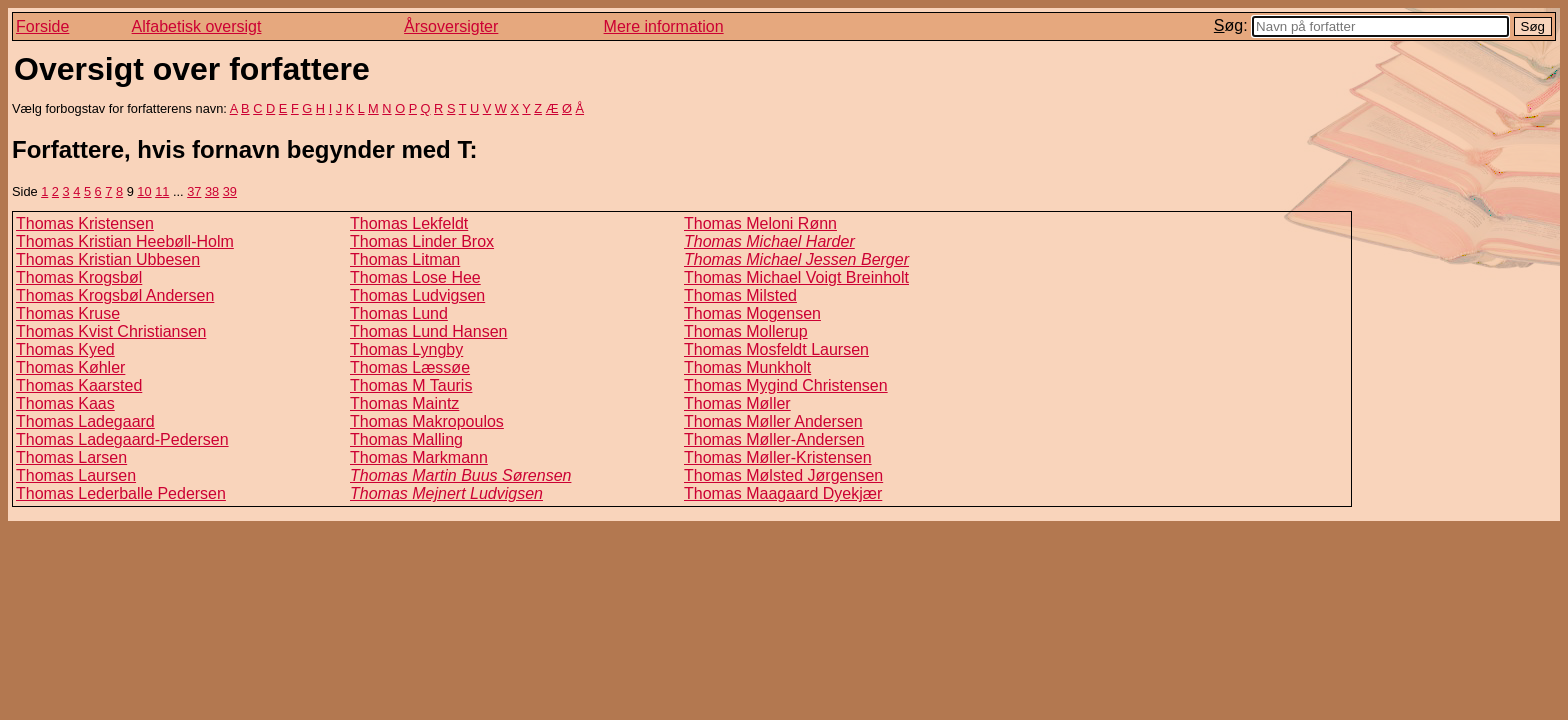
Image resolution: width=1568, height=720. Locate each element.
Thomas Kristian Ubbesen (108, 259)
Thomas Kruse (68, 313)
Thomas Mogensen (752, 313)
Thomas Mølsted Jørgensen (783, 475)
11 (162, 191)
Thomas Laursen (76, 475)
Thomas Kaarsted (79, 385)
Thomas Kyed (65, 349)
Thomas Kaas (65, 403)
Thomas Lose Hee (415, 277)
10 (144, 191)
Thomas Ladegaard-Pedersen (122, 439)
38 (212, 191)
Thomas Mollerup (746, 331)
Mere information (664, 26)
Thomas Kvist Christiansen (111, 331)
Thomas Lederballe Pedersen (121, 493)
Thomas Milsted (740, 295)
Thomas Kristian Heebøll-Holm (125, 241)
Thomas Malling (406, 439)
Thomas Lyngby (406, 349)
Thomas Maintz (404, 403)
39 (230, 191)
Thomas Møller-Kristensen (778, 457)
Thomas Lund (399, 313)
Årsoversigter (451, 26)
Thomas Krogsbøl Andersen (115, 295)
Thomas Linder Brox (422, 241)
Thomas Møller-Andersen (774, 439)
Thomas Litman (405, 259)
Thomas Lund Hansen (428, 331)
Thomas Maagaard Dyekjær (783, 493)
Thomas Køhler (70, 367)
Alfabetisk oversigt (197, 26)
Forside (42, 26)
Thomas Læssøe (410, 367)
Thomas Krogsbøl (79, 277)
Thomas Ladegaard (85, 421)
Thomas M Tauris (411, 385)
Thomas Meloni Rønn (760, 223)
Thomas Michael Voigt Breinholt (796, 277)
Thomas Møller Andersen (773, 421)
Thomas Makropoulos (427, 421)
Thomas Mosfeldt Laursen (776, 349)
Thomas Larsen (71, 457)
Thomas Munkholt (747, 367)
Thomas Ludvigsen (417, 295)
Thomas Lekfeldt (409, 223)
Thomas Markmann (419, 457)
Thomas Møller (737, 403)
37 (194, 191)
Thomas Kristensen (85, 223)
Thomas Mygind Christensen (786, 385)
